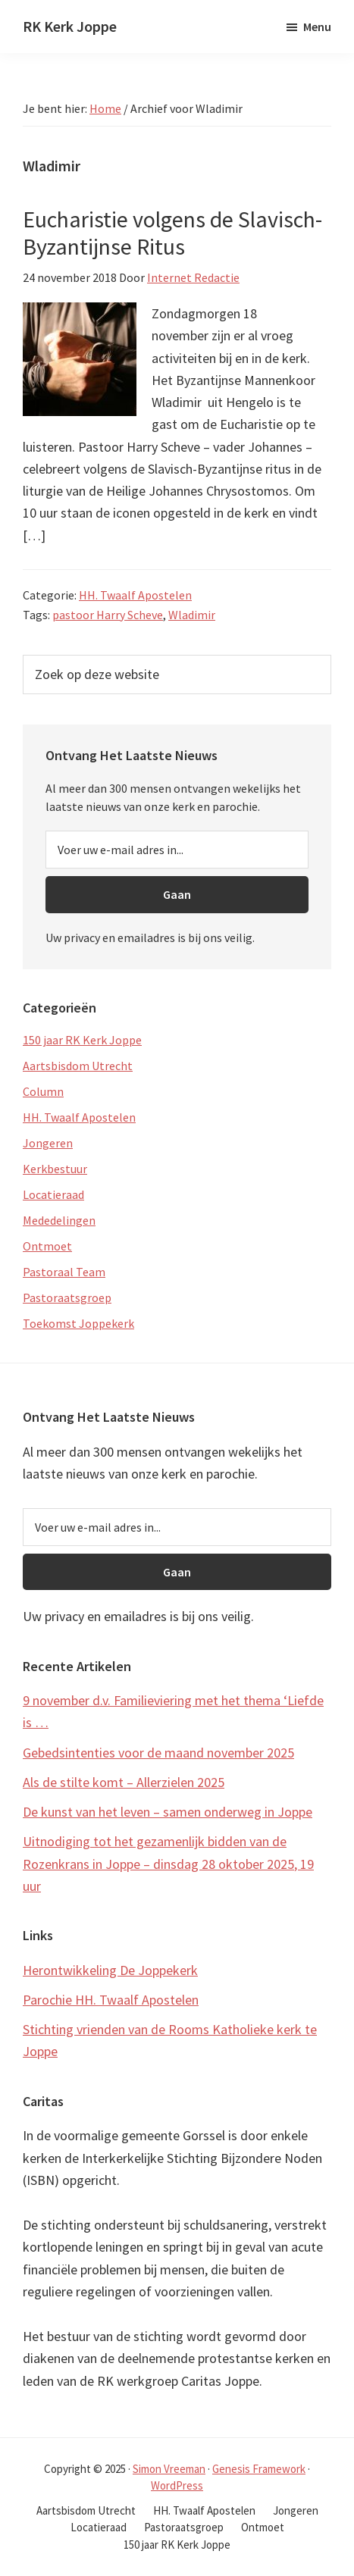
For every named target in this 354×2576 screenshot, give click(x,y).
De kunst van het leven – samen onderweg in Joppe (167, 1811)
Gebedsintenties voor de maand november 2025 (158, 1752)
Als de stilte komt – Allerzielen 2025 (123, 1782)
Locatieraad (53, 1194)
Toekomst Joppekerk (78, 1323)
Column (43, 1091)
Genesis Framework (258, 2469)
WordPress (177, 2485)
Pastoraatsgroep (67, 1297)
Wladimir (191, 614)
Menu (317, 26)
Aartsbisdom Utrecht (78, 1065)
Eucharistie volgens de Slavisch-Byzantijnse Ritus (172, 233)
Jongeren (48, 1142)
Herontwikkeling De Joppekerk (110, 1970)
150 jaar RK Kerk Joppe (82, 1039)
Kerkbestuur (55, 1168)
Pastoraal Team (64, 1271)
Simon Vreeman (169, 2469)
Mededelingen (59, 1220)
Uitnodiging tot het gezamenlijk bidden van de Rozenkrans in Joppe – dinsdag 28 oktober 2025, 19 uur (168, 1864)
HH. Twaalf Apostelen (135, 595)
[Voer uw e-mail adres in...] (177, 850)
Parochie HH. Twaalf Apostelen (111, 1999)
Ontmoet (47, 1246)
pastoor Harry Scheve (107, 614)
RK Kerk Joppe (70, 26)
